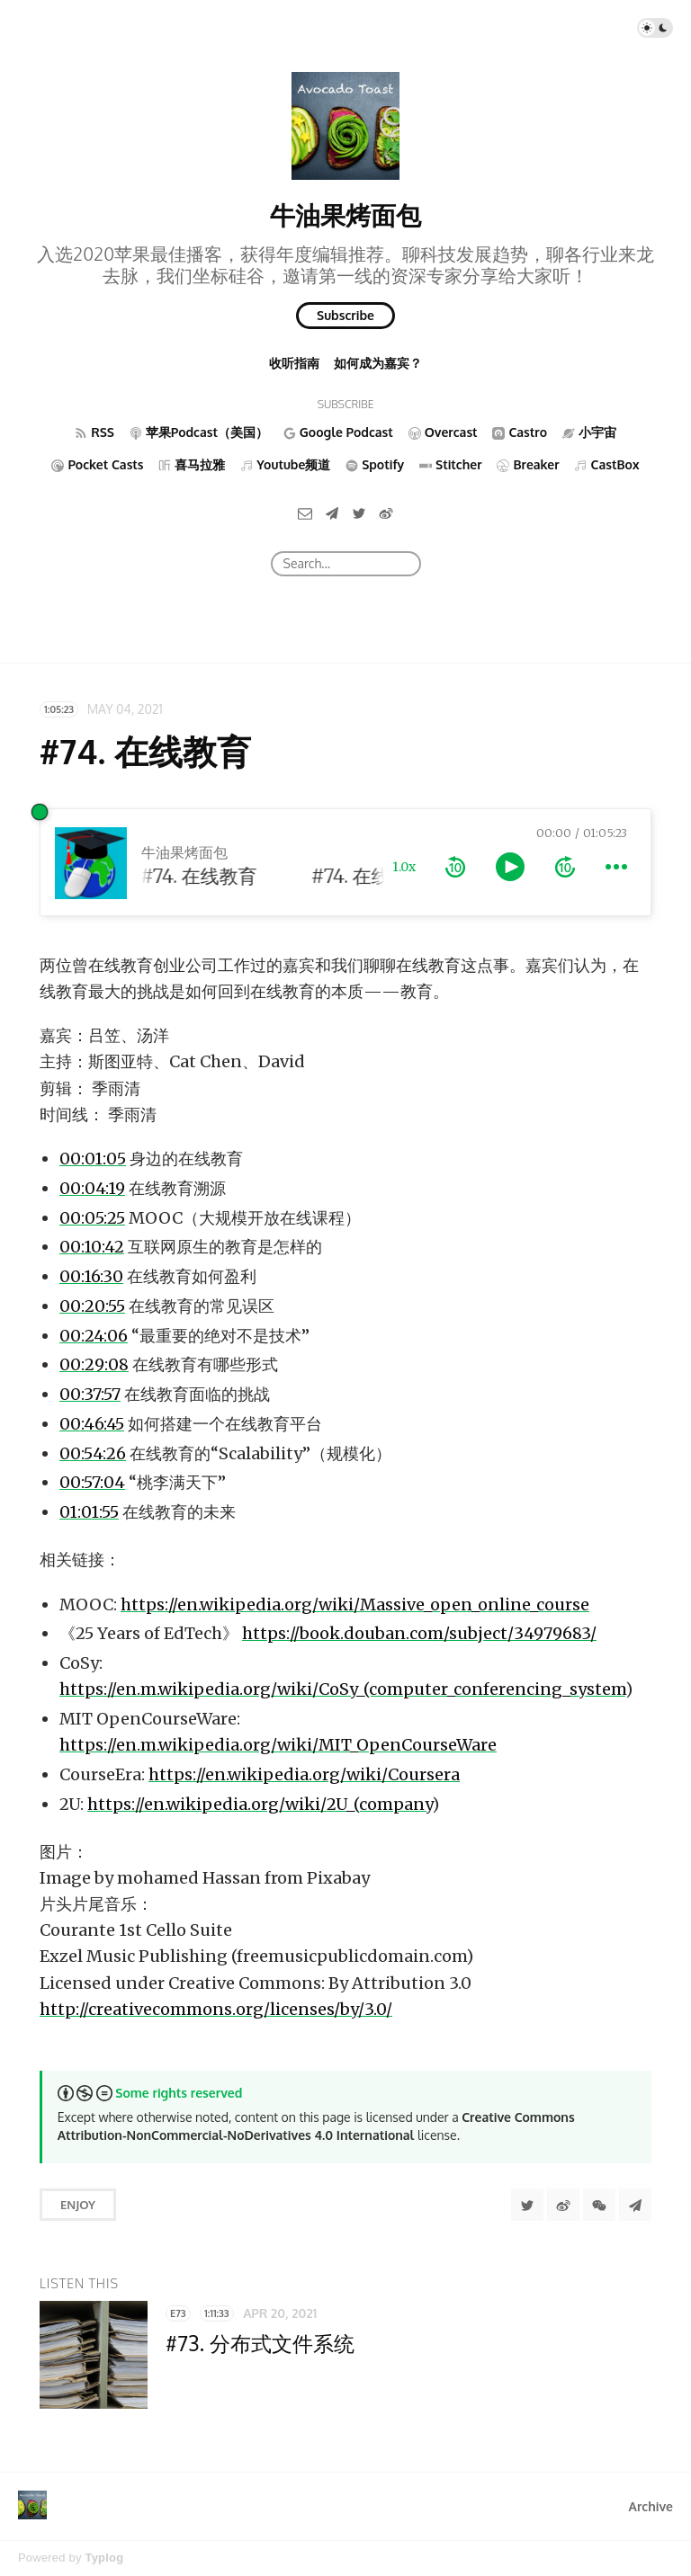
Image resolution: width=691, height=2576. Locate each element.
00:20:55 (92, 1306)
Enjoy (77, 2204)
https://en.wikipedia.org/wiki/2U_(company (259, 1804)
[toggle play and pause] (510, 866)
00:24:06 (93, 1335)
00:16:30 (91, 1276)
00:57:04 (92, 1482)
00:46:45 (91, 1423)
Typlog (104, 2557)
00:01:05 (92, 1158)
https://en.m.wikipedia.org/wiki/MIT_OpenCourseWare (278, 1744)
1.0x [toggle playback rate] (404, 867)
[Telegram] (332, 512)
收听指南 (294, 362)
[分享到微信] (599, 2204)
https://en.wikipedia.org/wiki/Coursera (304, 1774)
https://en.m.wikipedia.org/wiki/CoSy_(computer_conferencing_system (342, 1689)
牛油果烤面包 (345, 215)
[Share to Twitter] (527, 2204)
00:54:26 (92, 1453)
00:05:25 (92, 1218)
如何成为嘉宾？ (378, 362)
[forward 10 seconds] (565, 867)
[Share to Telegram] (635, 2204)
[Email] (305, 512)
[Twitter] (359, 512)
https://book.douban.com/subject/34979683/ (419, 1633)
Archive (651, 2506)
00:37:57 (90, 1394)
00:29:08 (94, 1364)
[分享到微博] (563, 2204)
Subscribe (345, 315)
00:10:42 (91, 1246)
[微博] (386, 512)
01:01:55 (89, 1512)
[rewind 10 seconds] (455, 867)
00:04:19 (92, 1188)
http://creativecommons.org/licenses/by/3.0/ (216, 2009)
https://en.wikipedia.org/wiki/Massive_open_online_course (355, 1604)
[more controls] (616, 867)
